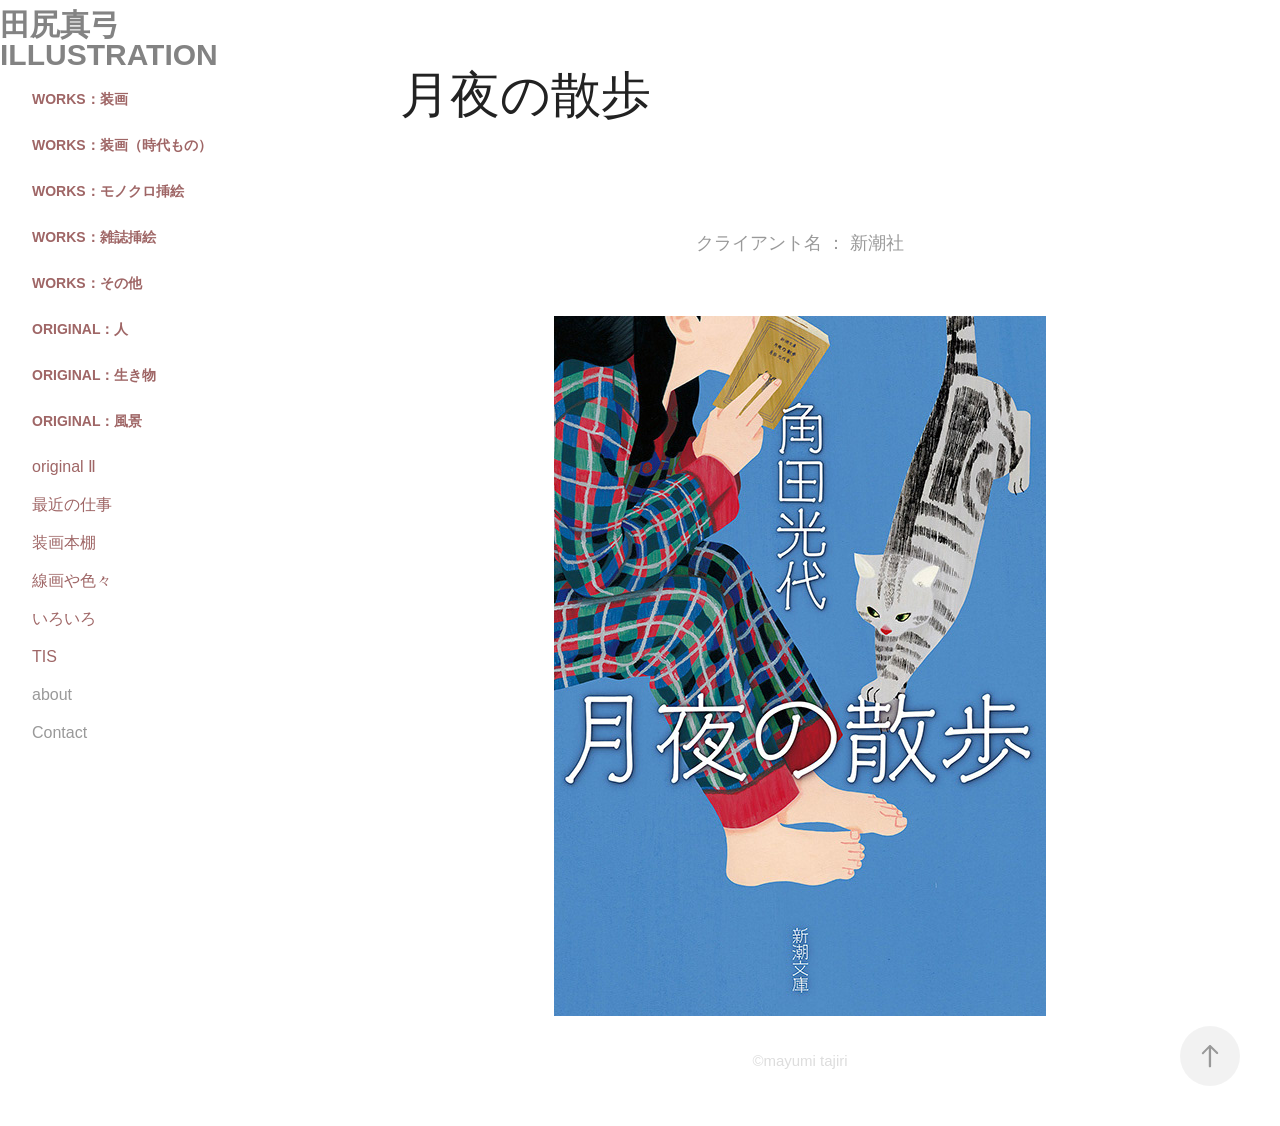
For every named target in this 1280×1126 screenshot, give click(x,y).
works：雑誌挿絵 (94, 237)
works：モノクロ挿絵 (108, 191)
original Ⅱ (64, 466)
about (52, 694)
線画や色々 (72, 580)
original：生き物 (94, 375)
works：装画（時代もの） (122, 145)
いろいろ (64, 618)
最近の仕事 (72, 504)
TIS (44, 656)
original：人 (80, 329)
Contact (59, 732)
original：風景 (87, 421)
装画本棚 (64, 542)
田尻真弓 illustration (109, 39)
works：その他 (87, 283)
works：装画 (80, 99)
